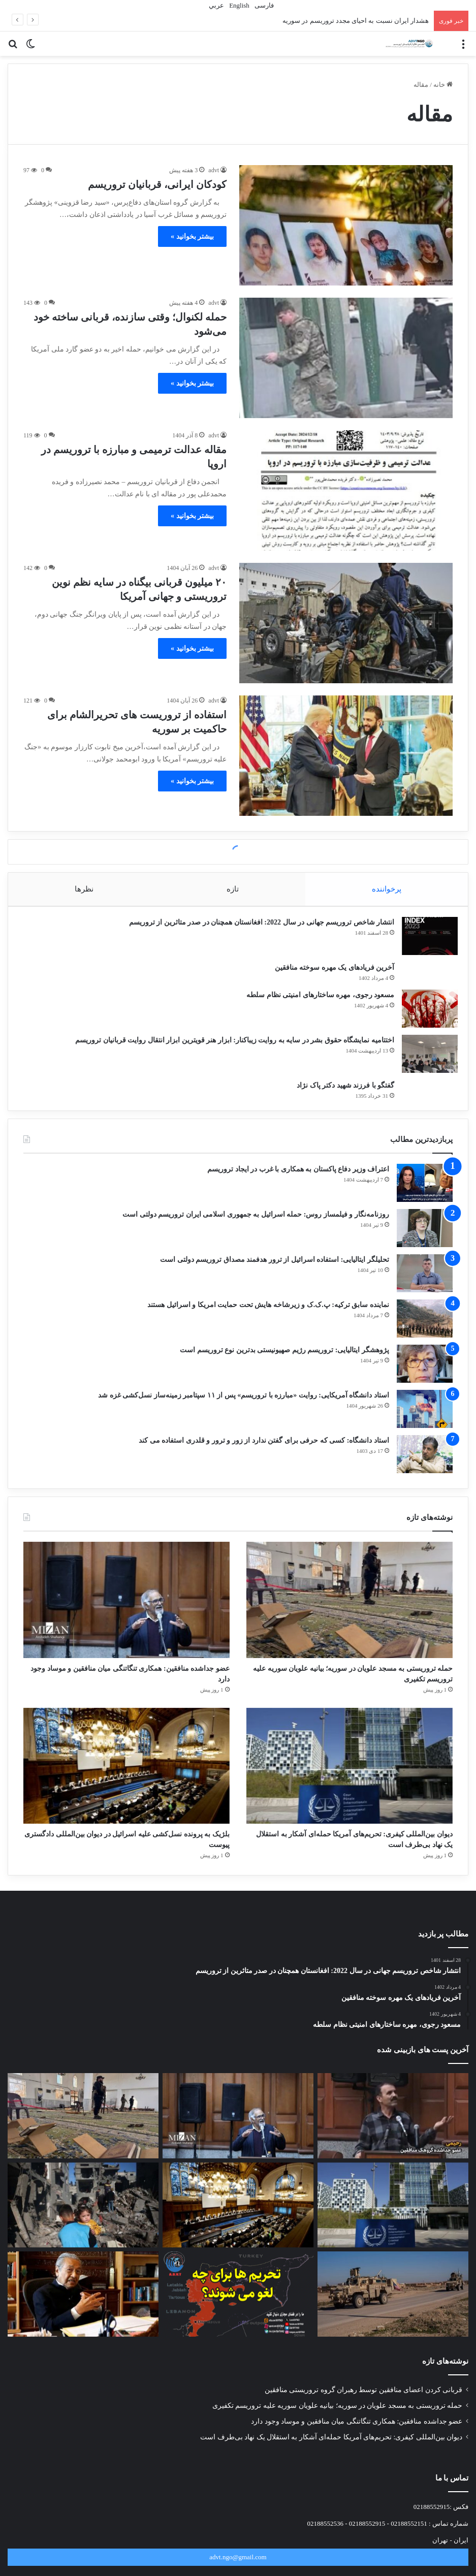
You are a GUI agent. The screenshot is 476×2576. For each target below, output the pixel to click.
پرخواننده (386, 889)
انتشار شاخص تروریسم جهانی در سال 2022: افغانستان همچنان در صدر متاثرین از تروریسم (256, 927)
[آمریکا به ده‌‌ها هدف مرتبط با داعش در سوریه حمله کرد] (393, 2318)
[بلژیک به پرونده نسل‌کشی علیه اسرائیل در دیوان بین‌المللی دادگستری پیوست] (126, 1783)
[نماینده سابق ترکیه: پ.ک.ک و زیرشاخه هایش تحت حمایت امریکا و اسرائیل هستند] (425, 1329)
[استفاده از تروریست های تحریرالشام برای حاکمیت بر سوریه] (346, 755)
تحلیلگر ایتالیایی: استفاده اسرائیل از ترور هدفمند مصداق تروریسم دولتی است (274, 1270)
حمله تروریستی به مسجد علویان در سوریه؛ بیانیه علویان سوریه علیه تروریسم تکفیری (337, 2430)
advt (213, 170)
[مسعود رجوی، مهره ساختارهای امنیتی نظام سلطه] (425, 1014)
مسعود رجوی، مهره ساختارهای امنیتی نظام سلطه (315, 1000)
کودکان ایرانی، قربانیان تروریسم (157, 184)
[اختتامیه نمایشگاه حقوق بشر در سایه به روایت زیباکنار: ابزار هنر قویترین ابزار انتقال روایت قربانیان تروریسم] (425, 1059)
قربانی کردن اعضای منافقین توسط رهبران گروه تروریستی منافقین (363, 2414)
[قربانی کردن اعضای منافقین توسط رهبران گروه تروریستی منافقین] (393, 2140)
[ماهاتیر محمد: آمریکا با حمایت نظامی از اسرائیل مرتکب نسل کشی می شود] (83, 2318)
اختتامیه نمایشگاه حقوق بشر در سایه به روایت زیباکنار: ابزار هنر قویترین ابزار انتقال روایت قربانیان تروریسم (229, 1045)
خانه (443, 84)
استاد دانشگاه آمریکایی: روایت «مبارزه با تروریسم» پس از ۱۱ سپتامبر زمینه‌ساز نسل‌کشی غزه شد (243, 1405)
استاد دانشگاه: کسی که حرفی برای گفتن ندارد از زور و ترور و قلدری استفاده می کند (264, 1450)
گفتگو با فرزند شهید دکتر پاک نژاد (340, 1090)
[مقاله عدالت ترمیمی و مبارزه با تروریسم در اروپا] (346, 490)
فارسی (262, 5)
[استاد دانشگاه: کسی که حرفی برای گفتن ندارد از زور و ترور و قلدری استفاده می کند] (425, 1464)
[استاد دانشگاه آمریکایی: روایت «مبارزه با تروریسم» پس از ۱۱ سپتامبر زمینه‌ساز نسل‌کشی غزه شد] (425, 1419)
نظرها (84, 889)
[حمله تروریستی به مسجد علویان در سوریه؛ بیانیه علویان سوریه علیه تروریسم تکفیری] (349, 1610)
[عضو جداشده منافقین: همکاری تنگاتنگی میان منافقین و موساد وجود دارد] (126, 1610)
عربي (215, 5)
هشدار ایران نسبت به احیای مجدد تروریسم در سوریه (355, 20)
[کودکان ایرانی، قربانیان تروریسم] (346, 225)
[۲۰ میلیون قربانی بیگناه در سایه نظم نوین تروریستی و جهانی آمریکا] (346, 623)
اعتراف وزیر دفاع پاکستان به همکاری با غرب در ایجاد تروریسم (298, 1179)
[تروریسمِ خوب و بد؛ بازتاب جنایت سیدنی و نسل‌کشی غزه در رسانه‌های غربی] (83, 2229)
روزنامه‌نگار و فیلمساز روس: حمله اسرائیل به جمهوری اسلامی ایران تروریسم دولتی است (255, 1224)
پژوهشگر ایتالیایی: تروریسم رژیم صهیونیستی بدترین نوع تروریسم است (284, 1360)
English (238, 5)
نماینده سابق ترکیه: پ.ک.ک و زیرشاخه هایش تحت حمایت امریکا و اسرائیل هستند (268, 1315)
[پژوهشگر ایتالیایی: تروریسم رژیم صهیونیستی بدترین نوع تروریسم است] (425, 1374)
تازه (233, 889)
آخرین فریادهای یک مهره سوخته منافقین (330, 972)
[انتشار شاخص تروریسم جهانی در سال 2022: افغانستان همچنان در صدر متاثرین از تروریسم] (425, 941)
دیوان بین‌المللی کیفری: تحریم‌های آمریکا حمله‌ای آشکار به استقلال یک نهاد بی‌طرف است (331, 2461)
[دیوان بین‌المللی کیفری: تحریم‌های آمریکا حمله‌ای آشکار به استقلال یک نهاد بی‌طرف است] (349, 1783)
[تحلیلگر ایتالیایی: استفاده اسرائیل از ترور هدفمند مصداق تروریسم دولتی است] (425, 1283)
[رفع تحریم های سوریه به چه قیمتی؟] (238, 2318)
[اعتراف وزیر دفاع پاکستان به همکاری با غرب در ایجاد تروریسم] (425, 1193)
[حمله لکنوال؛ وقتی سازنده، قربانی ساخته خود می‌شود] (346, 358)
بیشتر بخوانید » (192, 236)
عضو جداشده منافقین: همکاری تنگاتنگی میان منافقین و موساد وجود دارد (356, 2446)
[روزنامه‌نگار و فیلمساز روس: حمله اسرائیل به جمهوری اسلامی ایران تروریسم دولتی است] (425, 1238)
